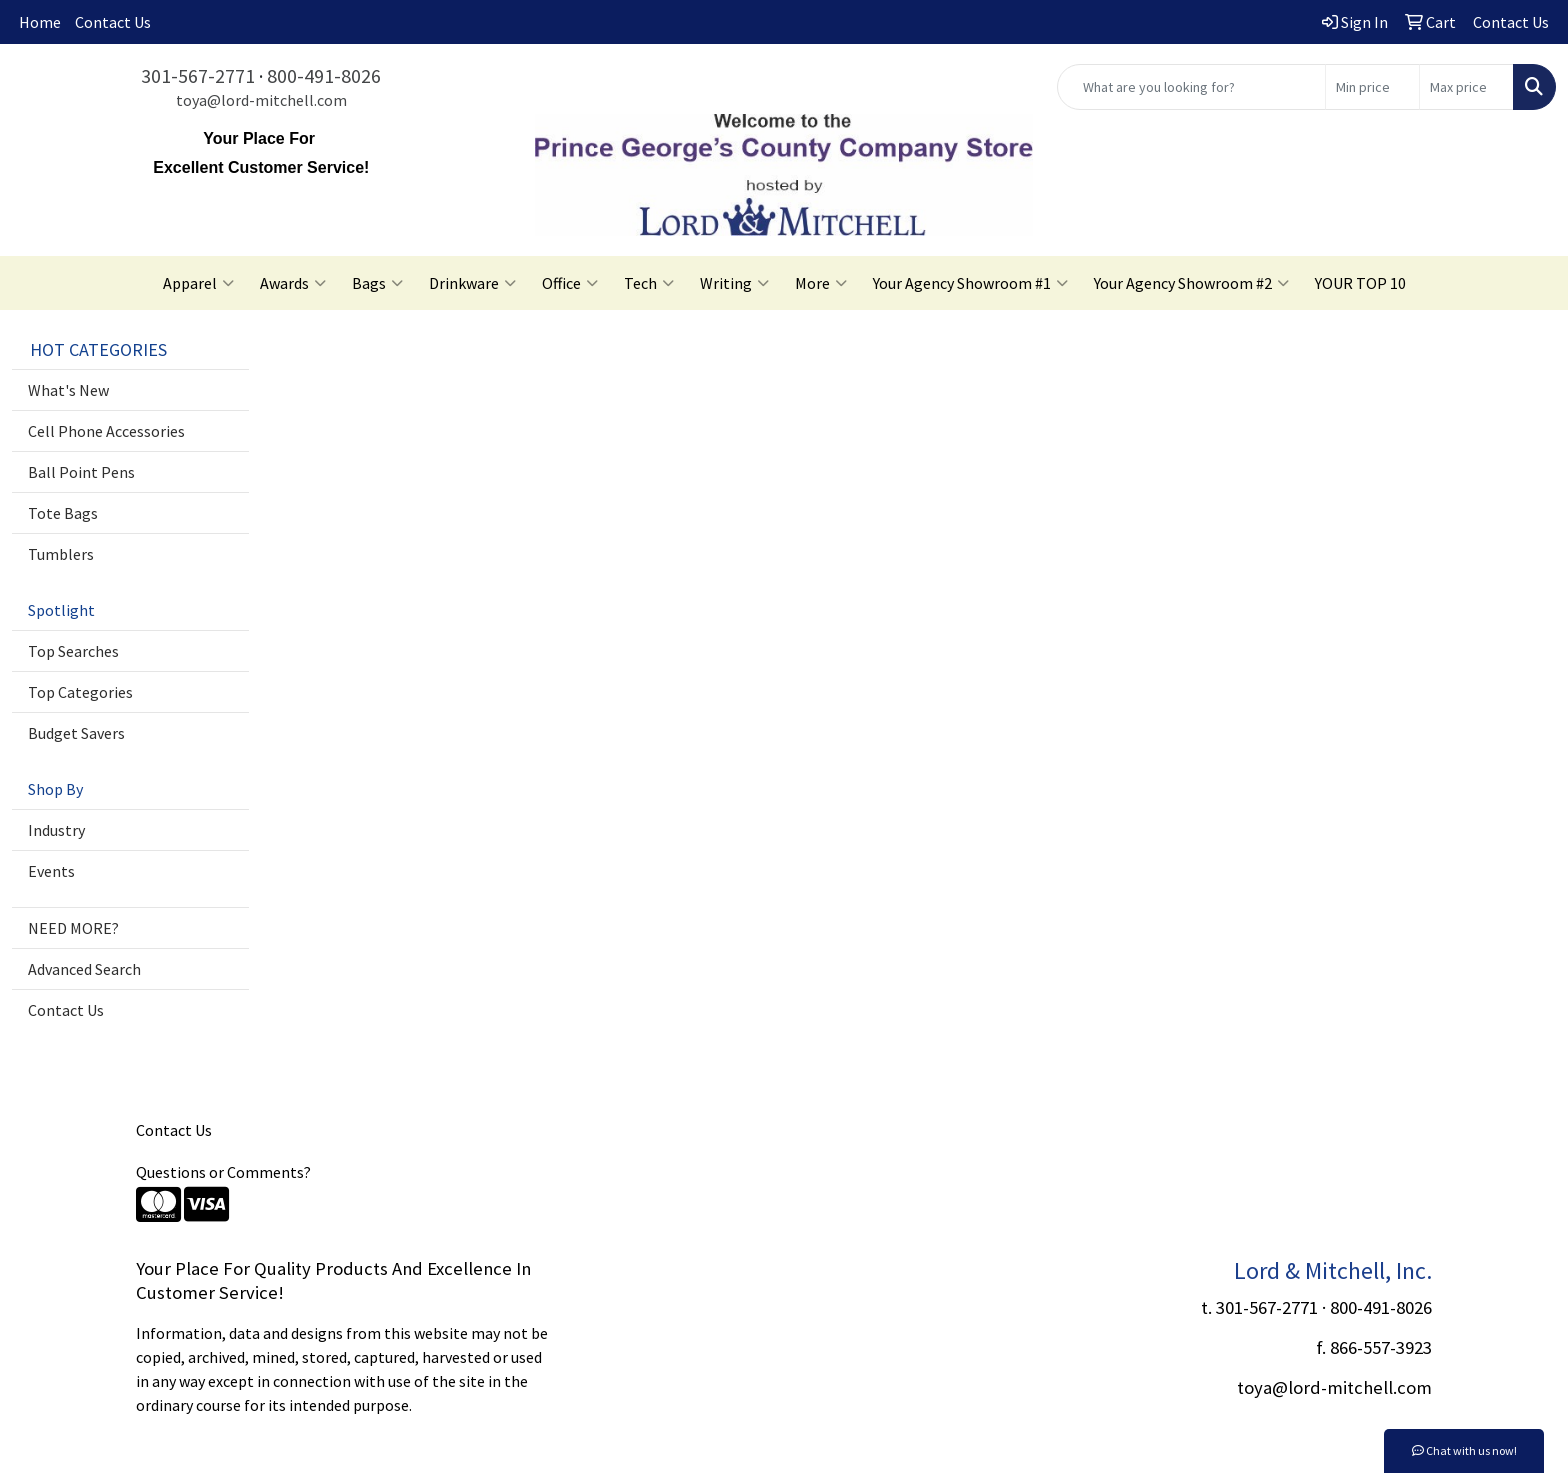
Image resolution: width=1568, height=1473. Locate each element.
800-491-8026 (324, 75)
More (821, 283)
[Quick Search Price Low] (1372, 87)
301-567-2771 (198, 75)
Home (40, 22)
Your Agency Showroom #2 (1191, 283)
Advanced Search (84, 969)
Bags (377, 283)
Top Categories (80, 692)
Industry (56, 830)
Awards (293, 283)
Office (570, 283)
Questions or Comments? (223, 1172)
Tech (649, 283)
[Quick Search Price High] (1466, 87)
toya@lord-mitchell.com (261, 100)
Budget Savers (76, 733)
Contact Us (113, 22)
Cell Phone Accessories (106, 431)
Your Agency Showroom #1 (970, 283)
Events (51, 871)
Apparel (198, 283)
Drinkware (472, 283)
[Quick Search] (1191, 87)
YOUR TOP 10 (1360, 283)
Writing (734, 283)
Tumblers (61, 554)
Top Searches (73, 651)
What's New (68, 390)
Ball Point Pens (81, 472)
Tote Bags (63, 513)
